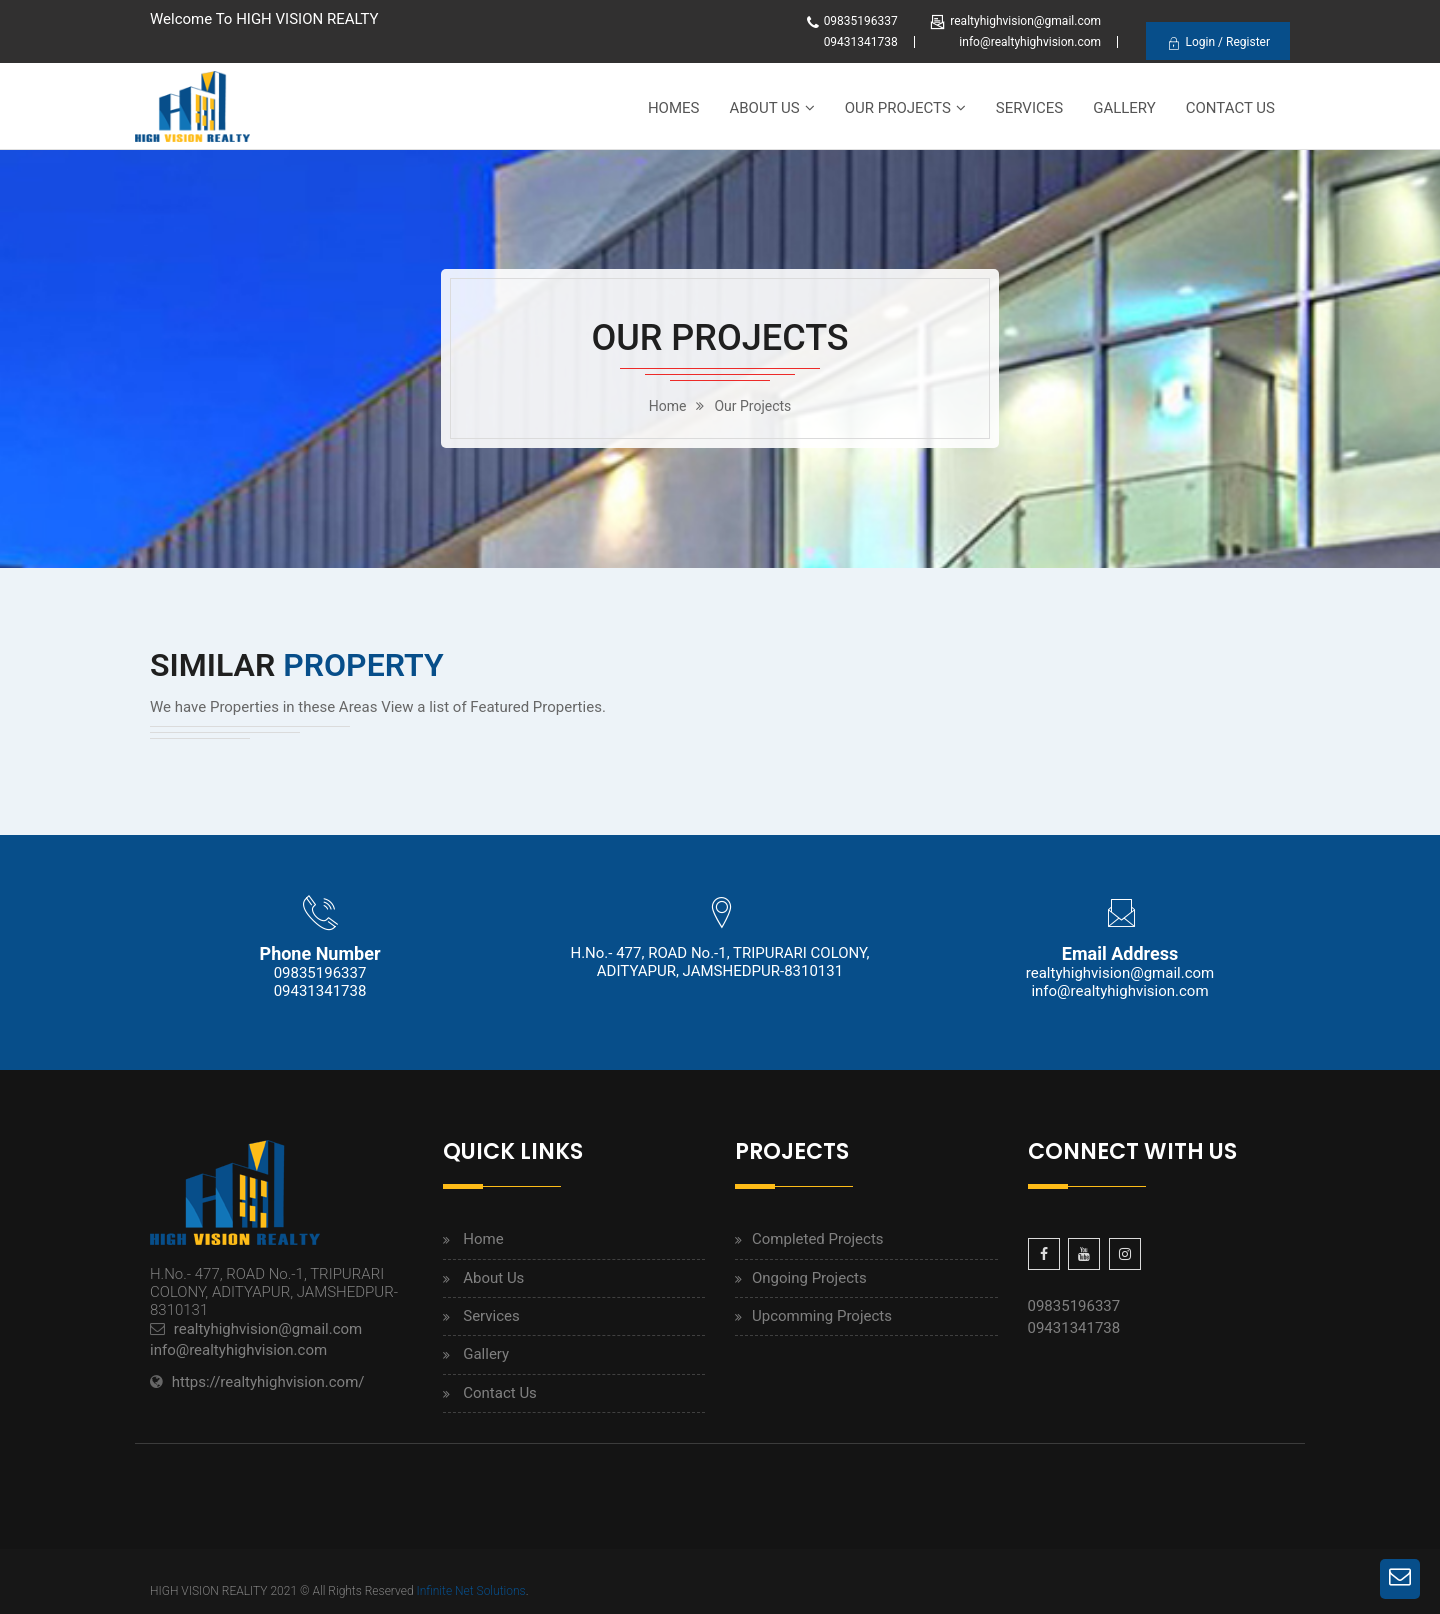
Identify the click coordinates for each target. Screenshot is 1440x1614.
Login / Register (1218, 42)
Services (1029, 108)
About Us (764, 108)
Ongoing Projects (809, 1278)
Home (483, 1239)
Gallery (1124, 108)
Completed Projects (818, 1239)
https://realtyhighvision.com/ (268, 1382)
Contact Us (1230, 108)
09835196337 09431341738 (320, 982)
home (668, 406)
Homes (674, 108)
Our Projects (898, 108)
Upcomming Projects (822, 1316)
